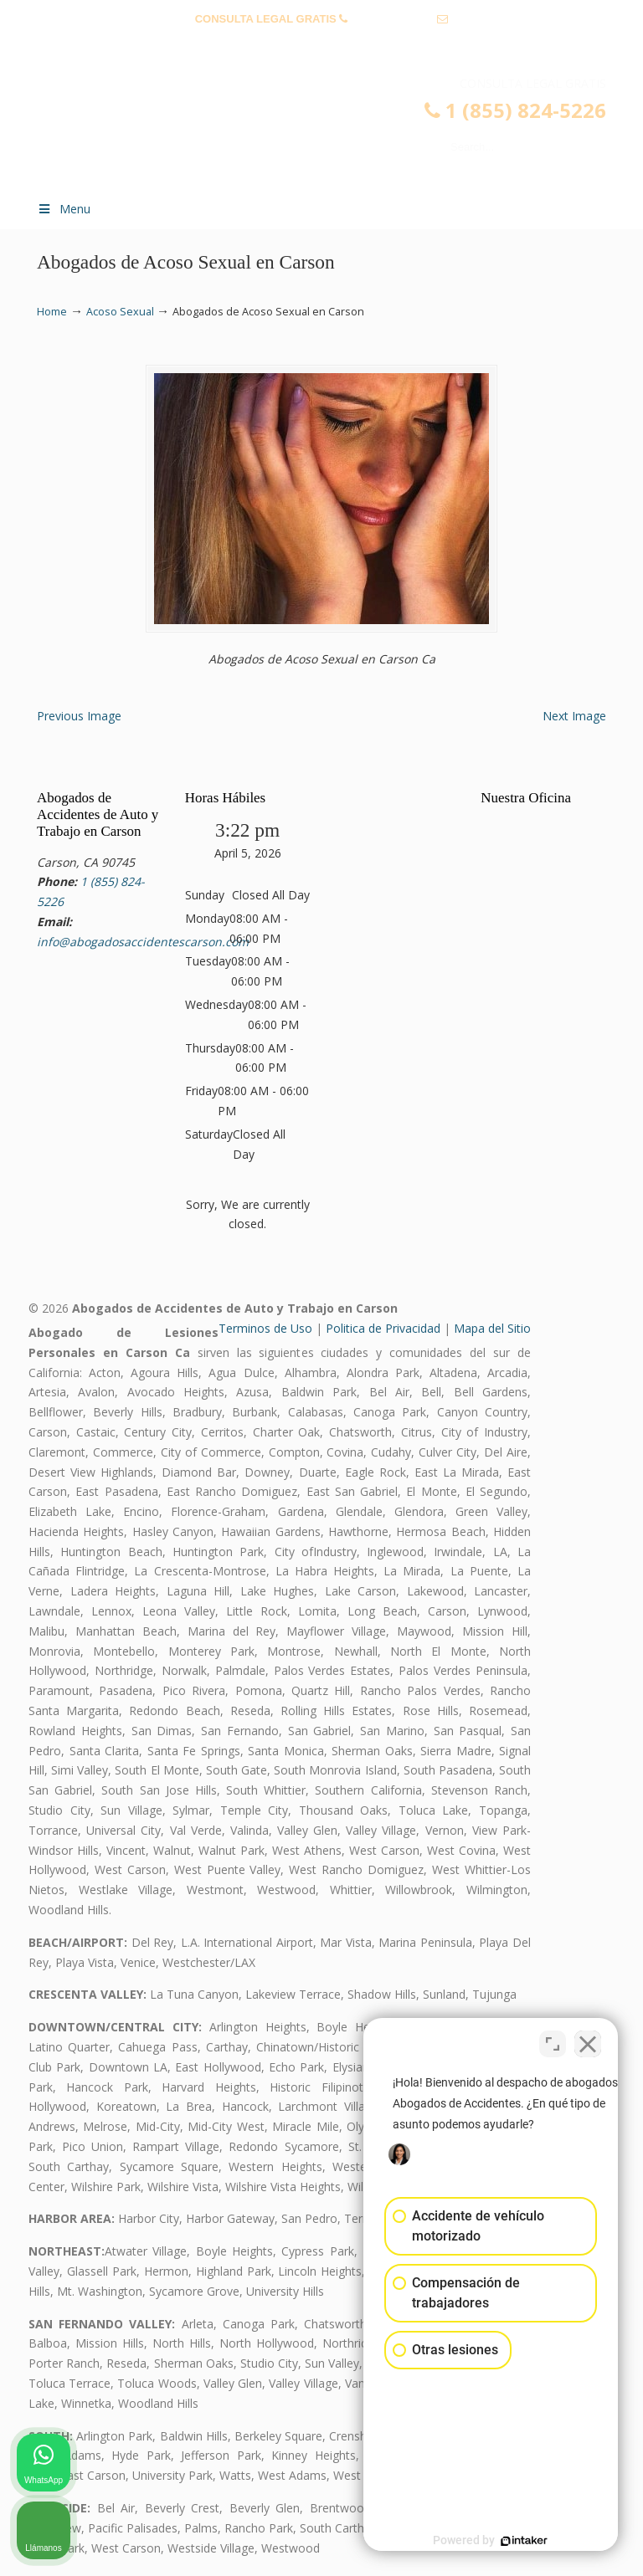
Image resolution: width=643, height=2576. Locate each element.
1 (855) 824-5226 (393, 19)
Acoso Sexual (120, 312)
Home (52, 312)
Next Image (574, 716)
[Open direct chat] (552, 2041)
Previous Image (79, 716)
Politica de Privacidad (383, 1328)
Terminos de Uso (265, 1328)
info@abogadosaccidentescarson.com (321, 44)
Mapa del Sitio (492, 1328)
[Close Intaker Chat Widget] (587, 2041)
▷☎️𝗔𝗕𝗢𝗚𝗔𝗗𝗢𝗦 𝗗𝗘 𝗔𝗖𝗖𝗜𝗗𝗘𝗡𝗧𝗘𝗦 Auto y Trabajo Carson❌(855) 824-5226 (338, 130)
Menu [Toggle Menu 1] (63, 209)
